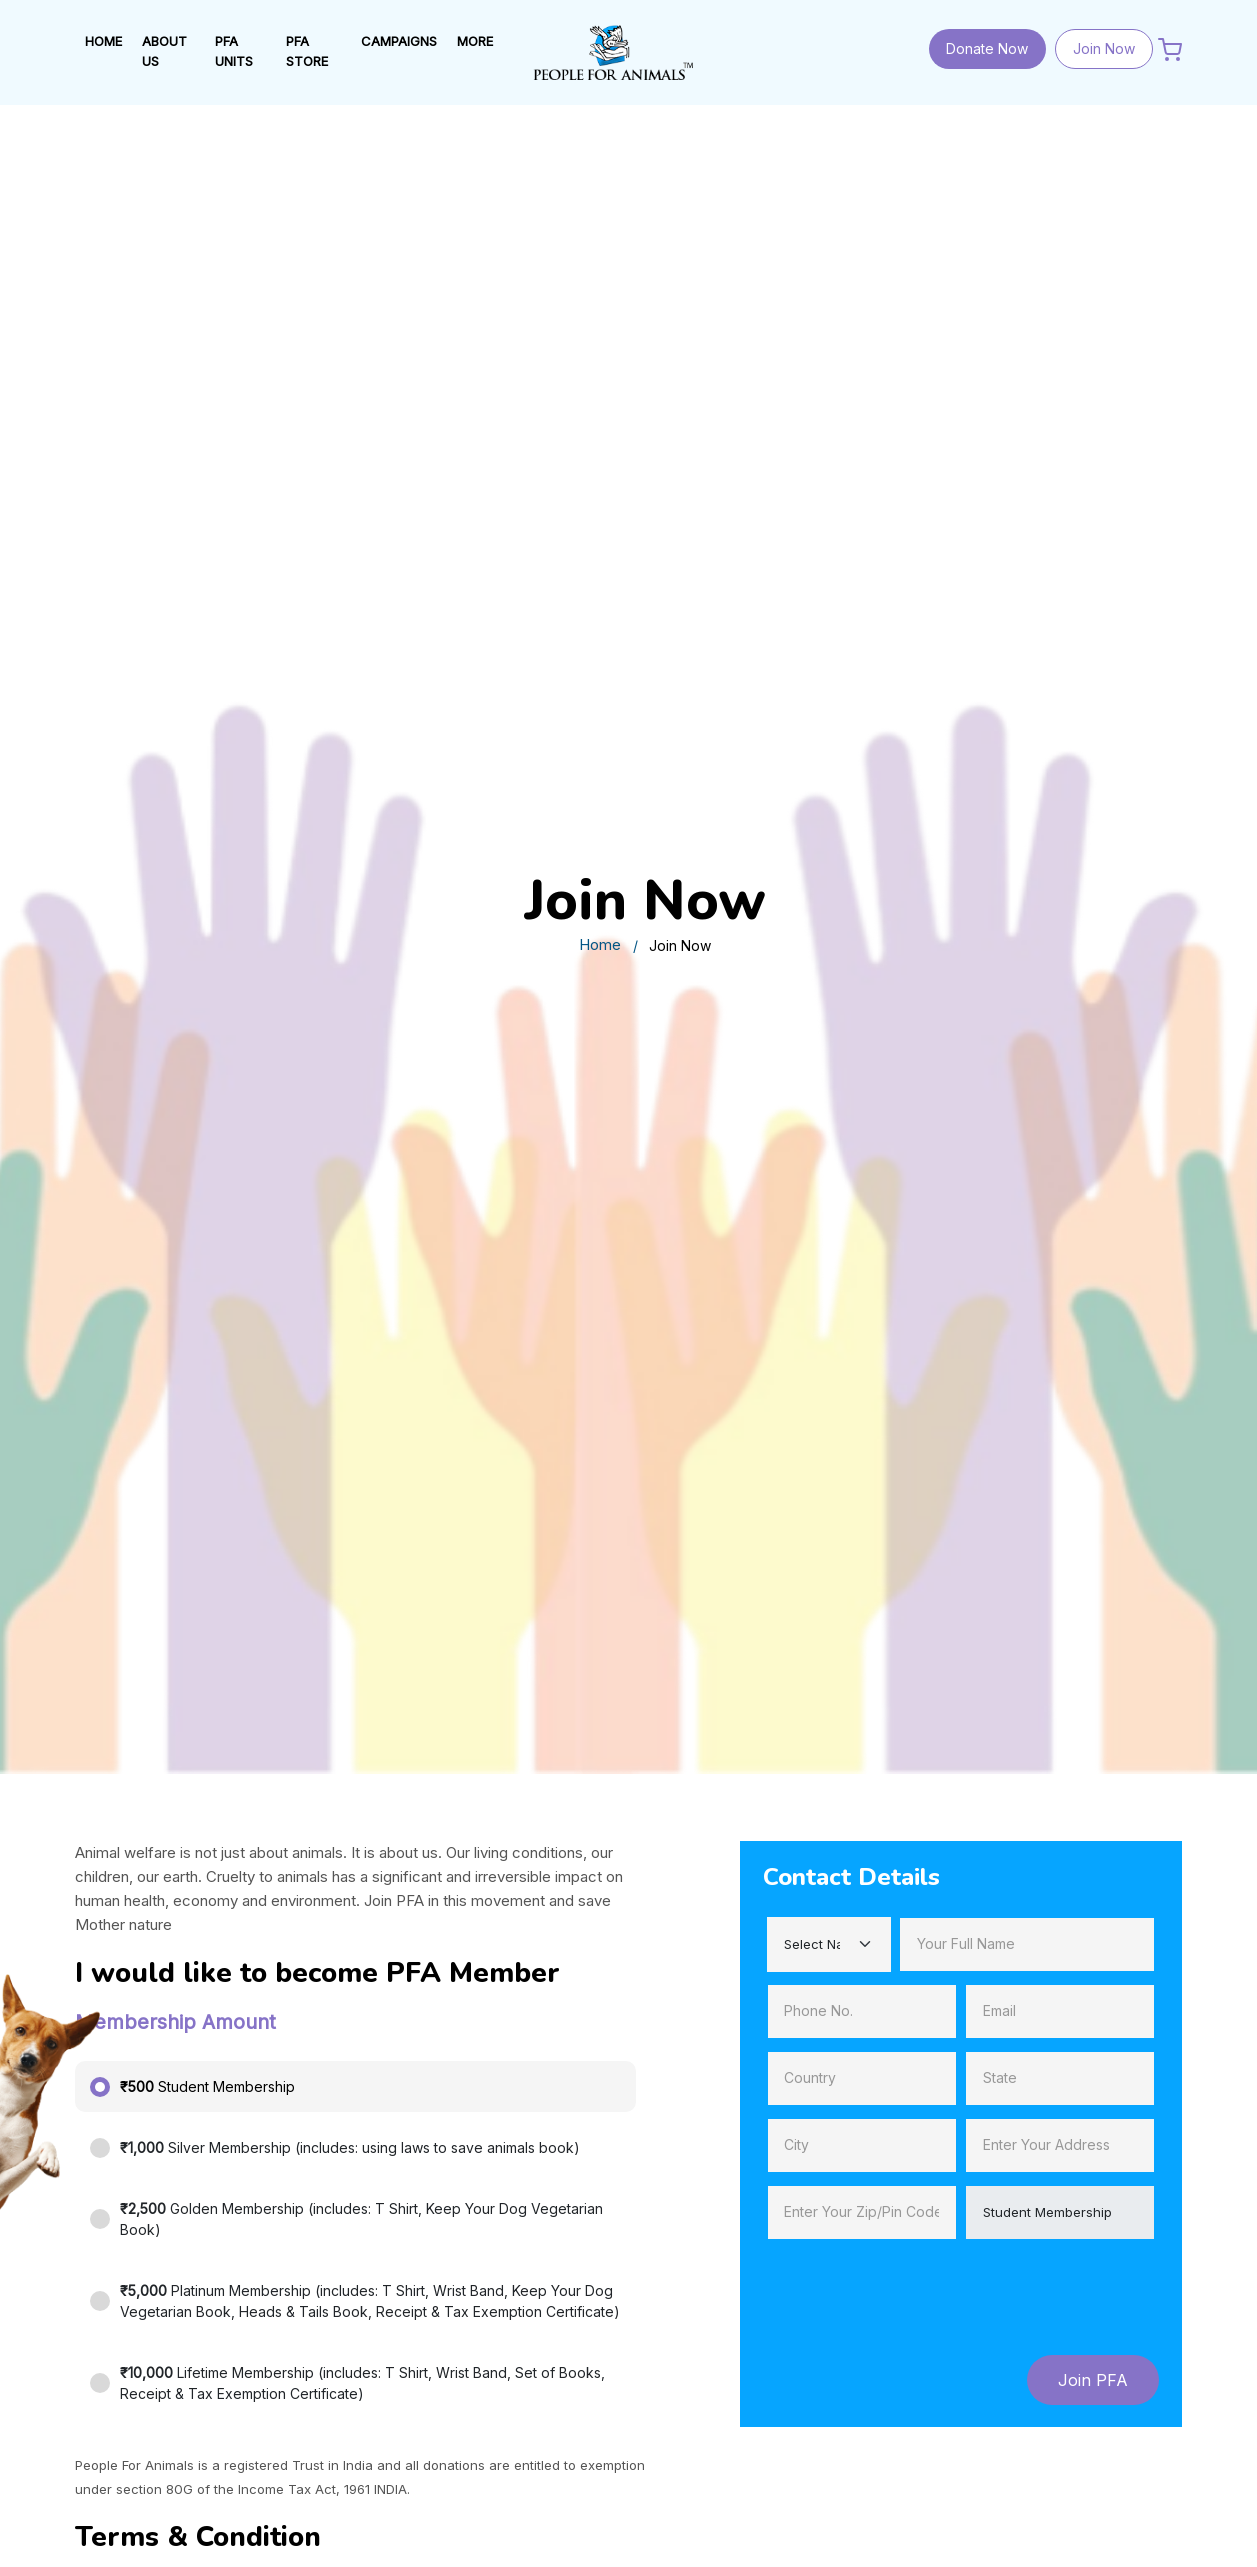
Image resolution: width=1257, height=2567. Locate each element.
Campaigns (399, 41)
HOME (103, 41)
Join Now (1104, 48)
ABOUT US (164, 51)
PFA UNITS (234, 51)
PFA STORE (307, 51)
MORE (475, 41)
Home (600, 944)
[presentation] (915, 2291)
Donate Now (987, 48)
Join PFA (1093, 2380)
